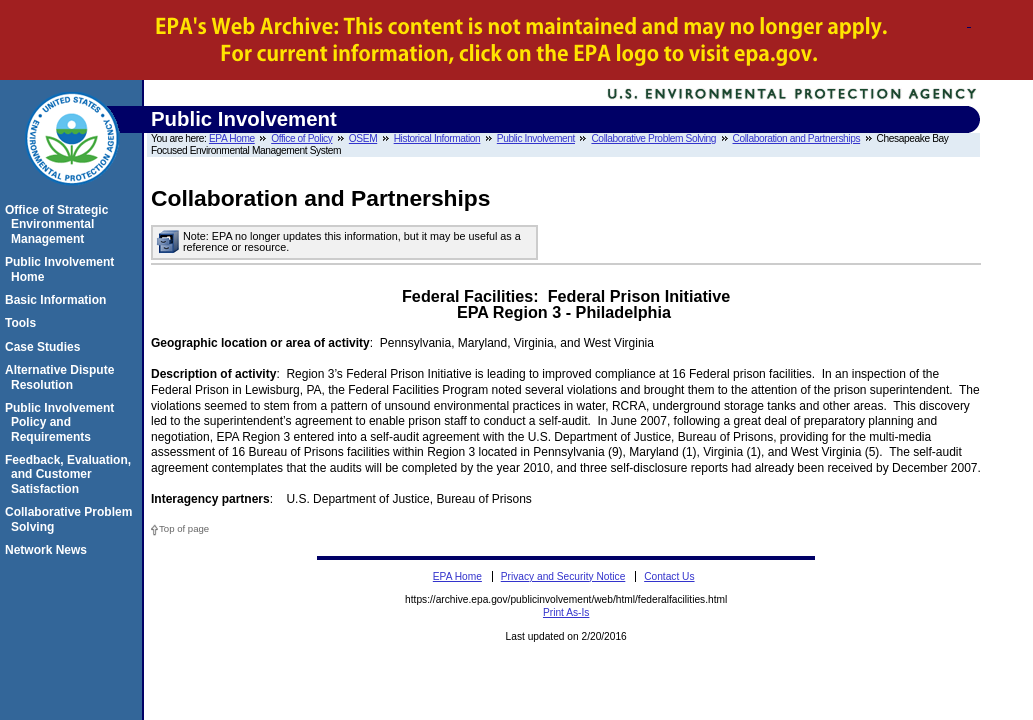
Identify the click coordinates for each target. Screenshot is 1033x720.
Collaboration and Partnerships (797, 138)
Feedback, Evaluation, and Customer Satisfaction (71, 474)
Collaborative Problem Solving (653, 138)
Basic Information (58, 300)
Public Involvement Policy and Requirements (62, 422)
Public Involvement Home (62, 269)
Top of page (184, 528)
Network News (49, 550)
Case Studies (45, 347)
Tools (23, 323)
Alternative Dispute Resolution (62, 377)
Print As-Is (566, 612)
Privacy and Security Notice (563, 576)
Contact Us (669, 576)
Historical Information (437, 138)
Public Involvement (536, 138)
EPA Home (232, 138)
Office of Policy (301, 138)
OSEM (363, 138)
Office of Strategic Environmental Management (59, 224)
